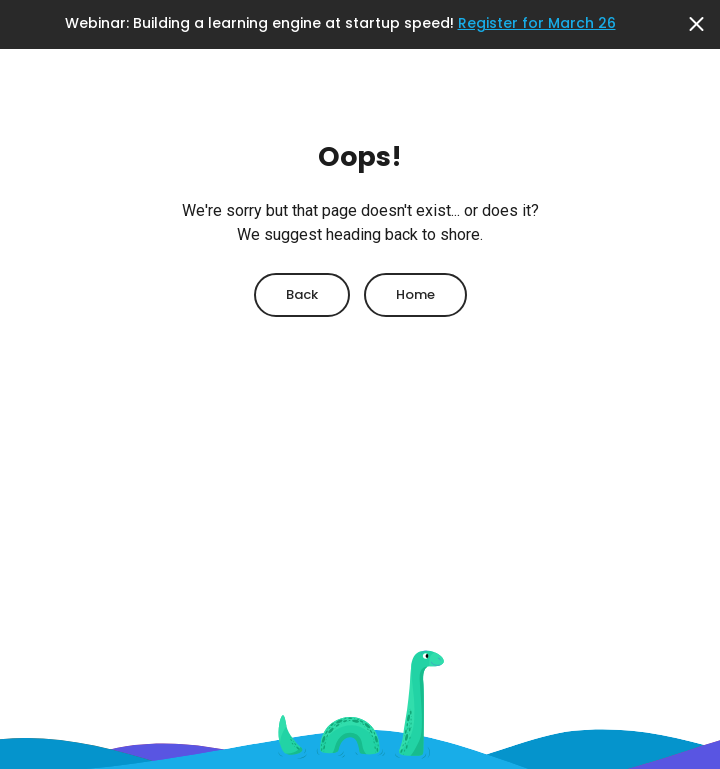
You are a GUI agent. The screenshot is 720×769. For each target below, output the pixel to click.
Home (415, 294)
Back (302, 294)
